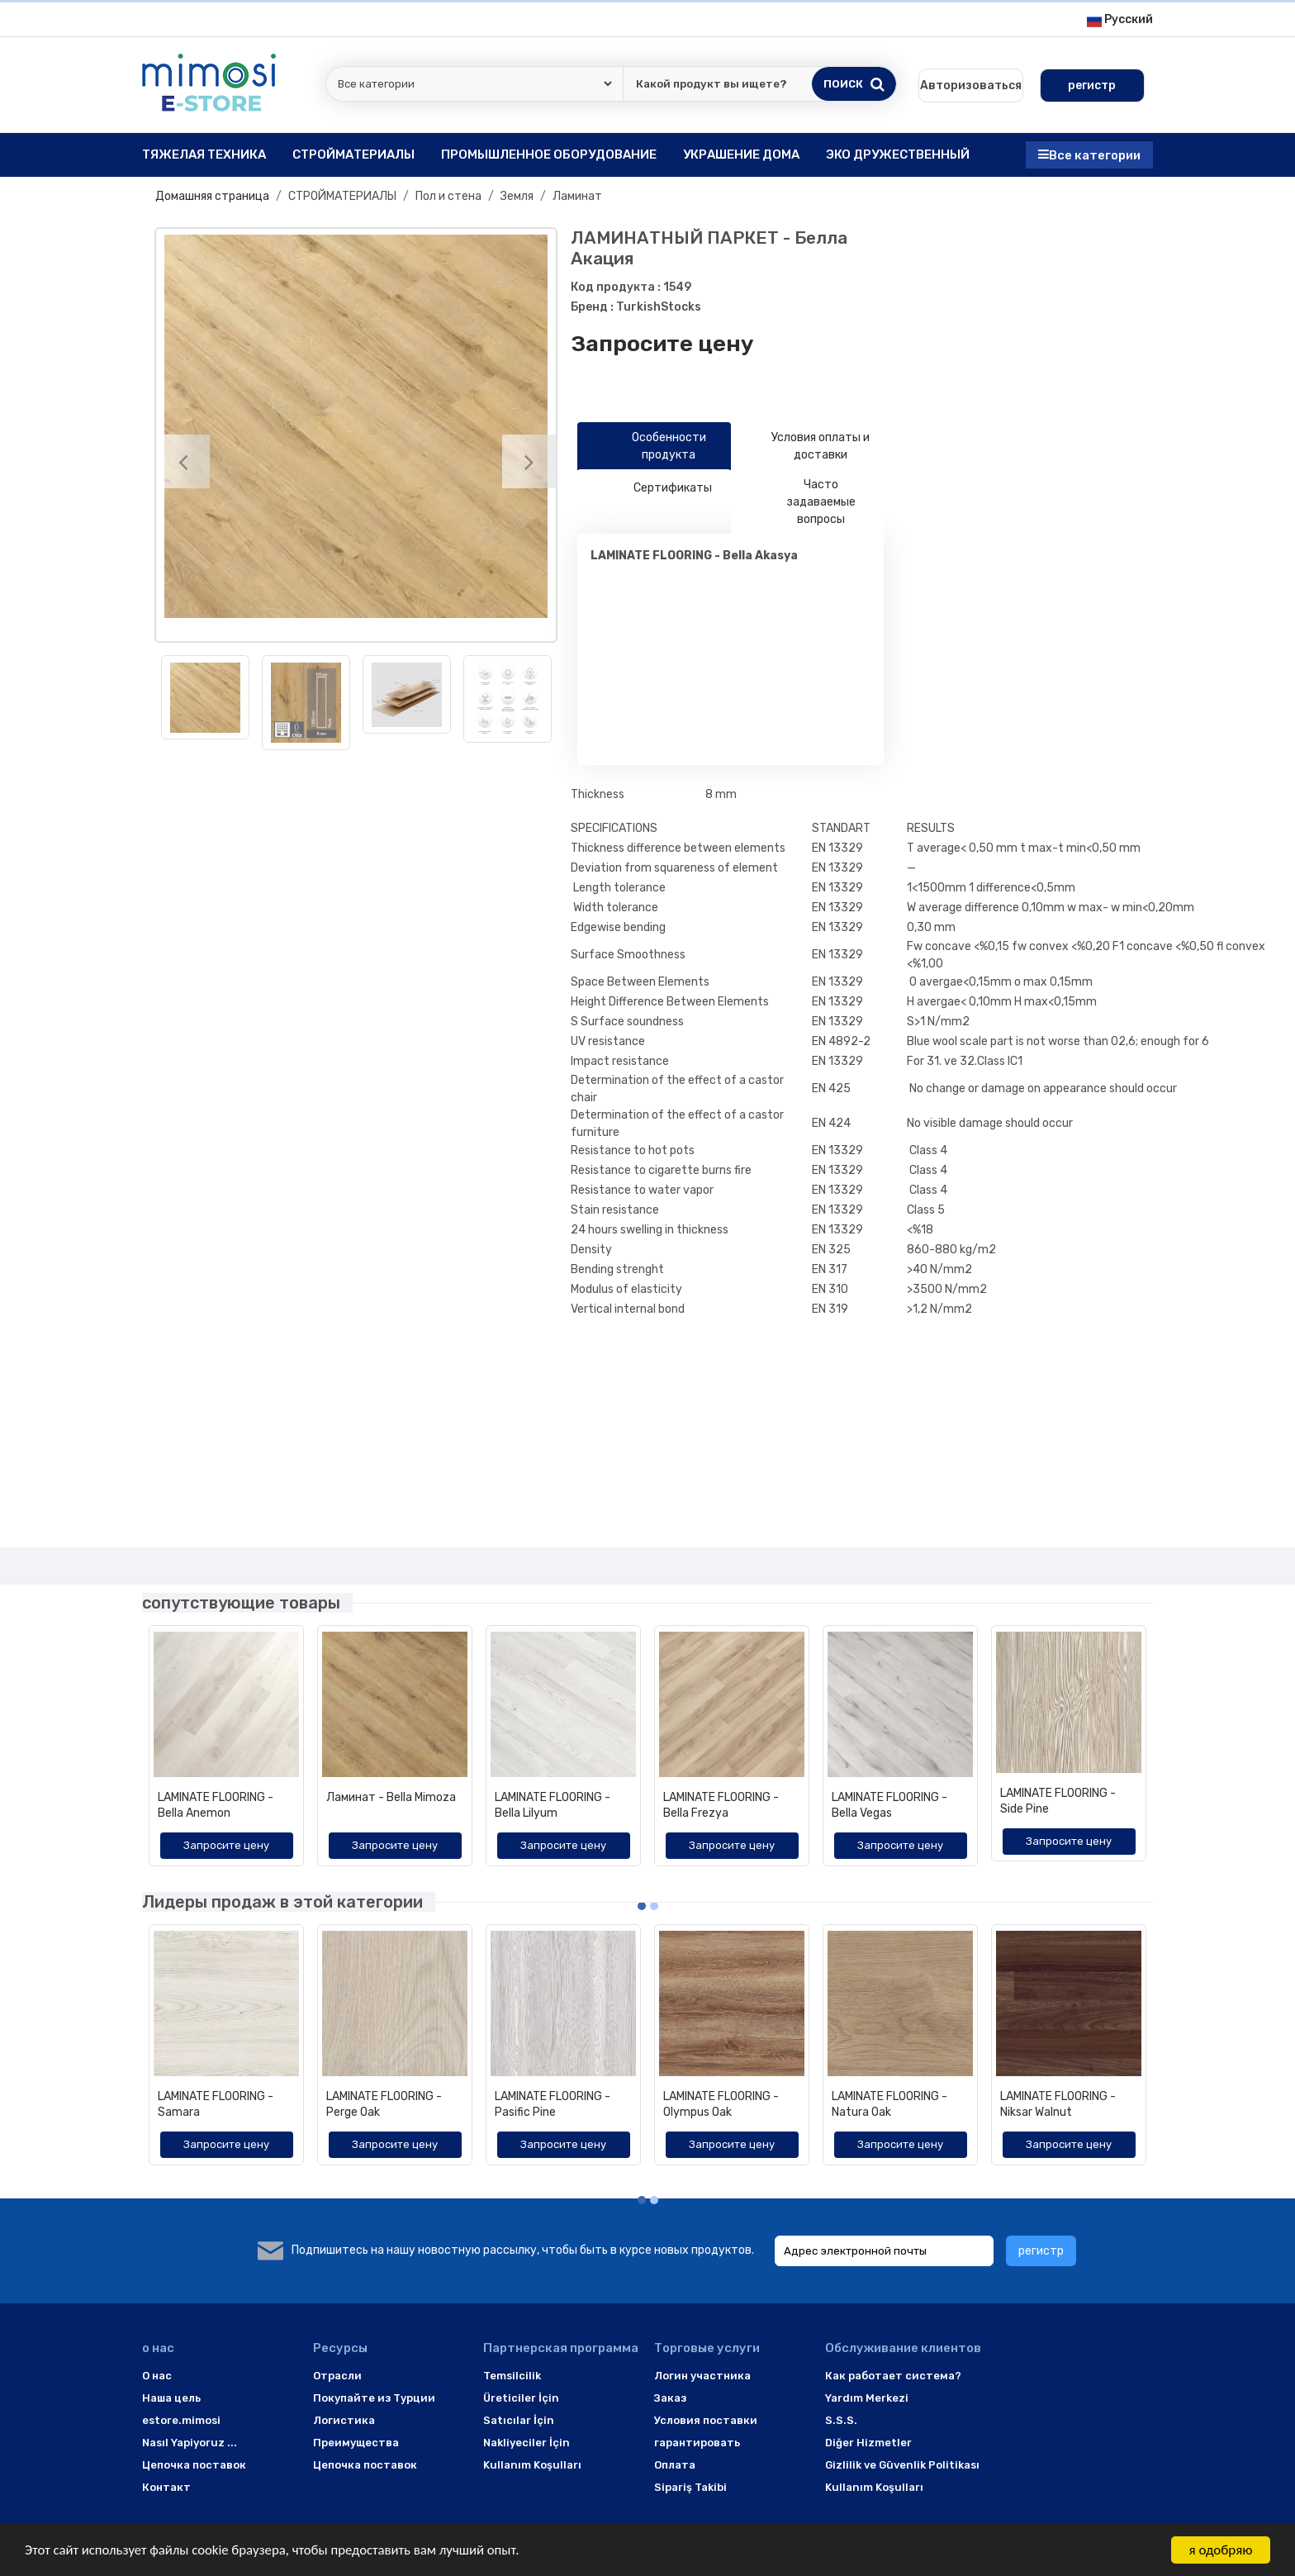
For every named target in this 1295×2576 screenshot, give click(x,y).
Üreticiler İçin (521, 2398)
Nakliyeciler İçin (526, 2442)
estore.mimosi (181, 2420)
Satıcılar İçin (518, 2420)
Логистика (344, 2420)
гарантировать (697, 2442)
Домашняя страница (212, 196)
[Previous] (183, 461)
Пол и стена (448, 196)
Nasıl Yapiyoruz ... (189, 2442)
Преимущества (356, 2442)
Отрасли (337, 2375)
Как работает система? (893, 2375)
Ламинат (577, 196)
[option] (356, 426)
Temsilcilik (512, 2375)
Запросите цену (662, 343)
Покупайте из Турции (374, 2398)
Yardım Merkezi (866, 2398)
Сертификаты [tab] (654, 488)
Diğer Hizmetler (868, 2442)
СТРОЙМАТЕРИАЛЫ (342, 196)
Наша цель (171, 2398)
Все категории (1089, 154)
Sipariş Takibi (690, 2487)
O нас (157, 2375)
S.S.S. (841, 2420)
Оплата (674, 2465)
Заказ (670, 2398)
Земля (517, 196)
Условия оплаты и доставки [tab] (807, 446)
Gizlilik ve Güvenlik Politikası (902, 2465)
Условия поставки (705, 2420)
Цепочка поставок (194, 2465)
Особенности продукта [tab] (648, 446)
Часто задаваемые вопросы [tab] (800, 502)
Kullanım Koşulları (532, 2465)
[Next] (529, 461)
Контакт (166, 2487)
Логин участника (702, 2375)
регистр (1041, 2251)
